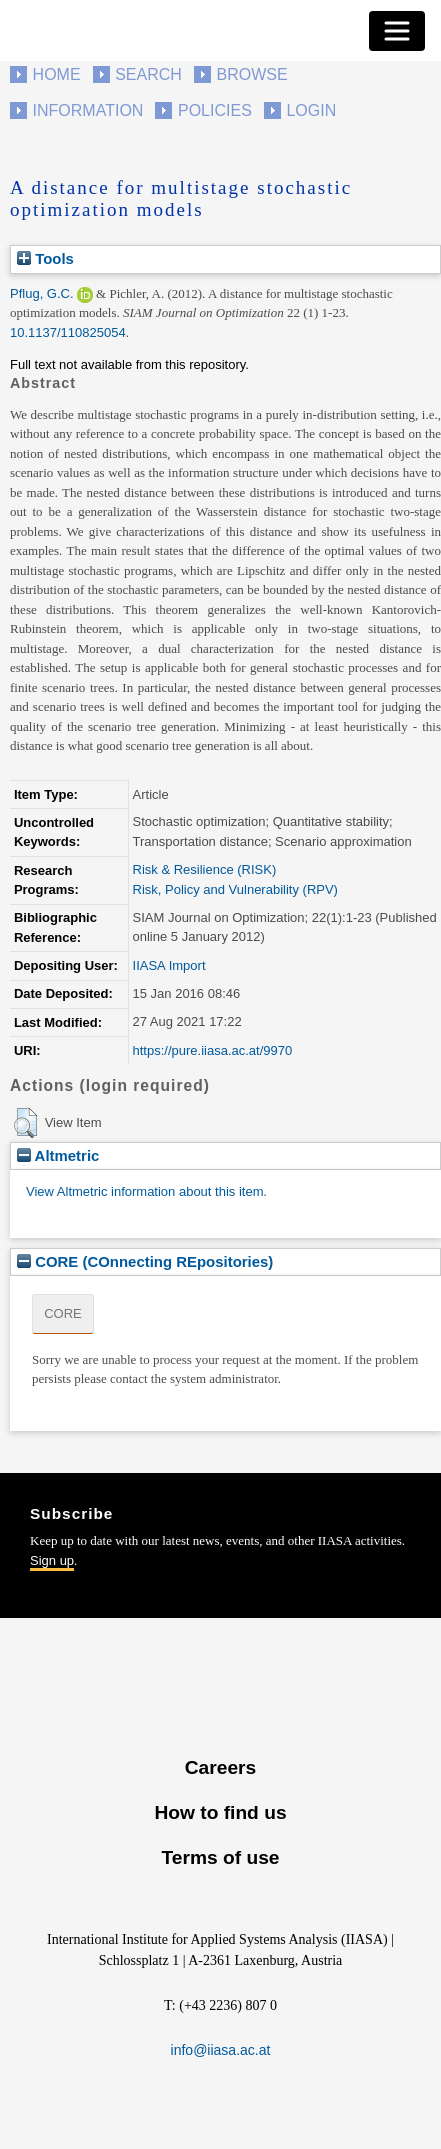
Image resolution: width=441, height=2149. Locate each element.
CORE (63, 1313)
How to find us (220, 1812)
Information (88, 110)
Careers (220, 1767)
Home (57, 74)
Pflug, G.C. (42, 293)
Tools (45, 258)
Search (148, 74)
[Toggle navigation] (397, 31)
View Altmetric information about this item (144, 1191)
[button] (25, 1123)
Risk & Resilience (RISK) (205, 869)
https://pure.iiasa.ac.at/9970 (213, 1050)
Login (311, 110)
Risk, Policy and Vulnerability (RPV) (235, 889)
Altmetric (58, 1155)
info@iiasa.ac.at (221, 2050)
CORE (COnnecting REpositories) (145, 1261)
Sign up (52, 1560)
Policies (215, 110)
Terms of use (220, 1857)
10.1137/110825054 (68, 332)
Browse (251, 74)
